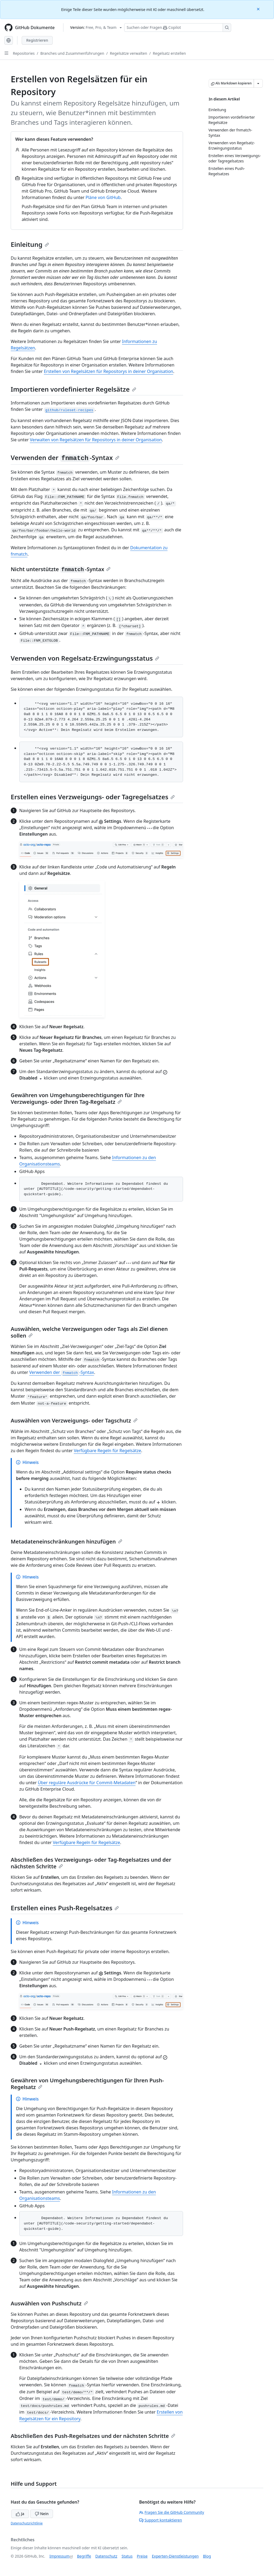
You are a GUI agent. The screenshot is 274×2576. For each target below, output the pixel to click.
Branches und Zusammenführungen (72, 53)
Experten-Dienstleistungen (175, 2556)
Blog (207, 2556)
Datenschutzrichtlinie (27, 2523)
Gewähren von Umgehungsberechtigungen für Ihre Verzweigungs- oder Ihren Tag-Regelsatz (77, 1098)
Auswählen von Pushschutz (49, 2303)
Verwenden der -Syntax (65, 457)
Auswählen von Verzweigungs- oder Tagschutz (74, 1420)
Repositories (24, 53)
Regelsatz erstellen (169, 53)
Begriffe (84, 2556)
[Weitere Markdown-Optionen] (258, 83)
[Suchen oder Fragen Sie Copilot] (177, 27)
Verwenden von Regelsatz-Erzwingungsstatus (85, 658)
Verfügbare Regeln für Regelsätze (107, 1450)
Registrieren (37, 40)
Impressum (60, 2556)
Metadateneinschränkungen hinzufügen (66, 1541)
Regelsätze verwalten (128, 53)
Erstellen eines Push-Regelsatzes (65, 1907)
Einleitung (30, 244)
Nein (41, 2513)
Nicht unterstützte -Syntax (61, 569)
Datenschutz (106, 2556)
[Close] (258, 9)
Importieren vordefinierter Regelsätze (73, 389)
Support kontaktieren (160, 2520)
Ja (20, 2513)
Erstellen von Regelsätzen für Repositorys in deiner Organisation (108, 371)
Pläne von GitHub (103, 197)
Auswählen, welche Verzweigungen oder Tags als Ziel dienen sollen (89, 1332)
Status (126, 2556)
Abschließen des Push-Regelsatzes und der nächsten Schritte (93, 2435)
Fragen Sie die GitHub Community (171, 2512)
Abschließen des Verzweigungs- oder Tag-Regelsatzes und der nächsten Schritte (91, 1863)
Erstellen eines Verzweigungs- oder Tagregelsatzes (93, 796)
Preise (142, 2556)
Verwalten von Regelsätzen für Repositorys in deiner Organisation (96, 440)
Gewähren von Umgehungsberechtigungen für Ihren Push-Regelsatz (87, 2084)
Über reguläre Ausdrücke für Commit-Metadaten (86, 1783)
